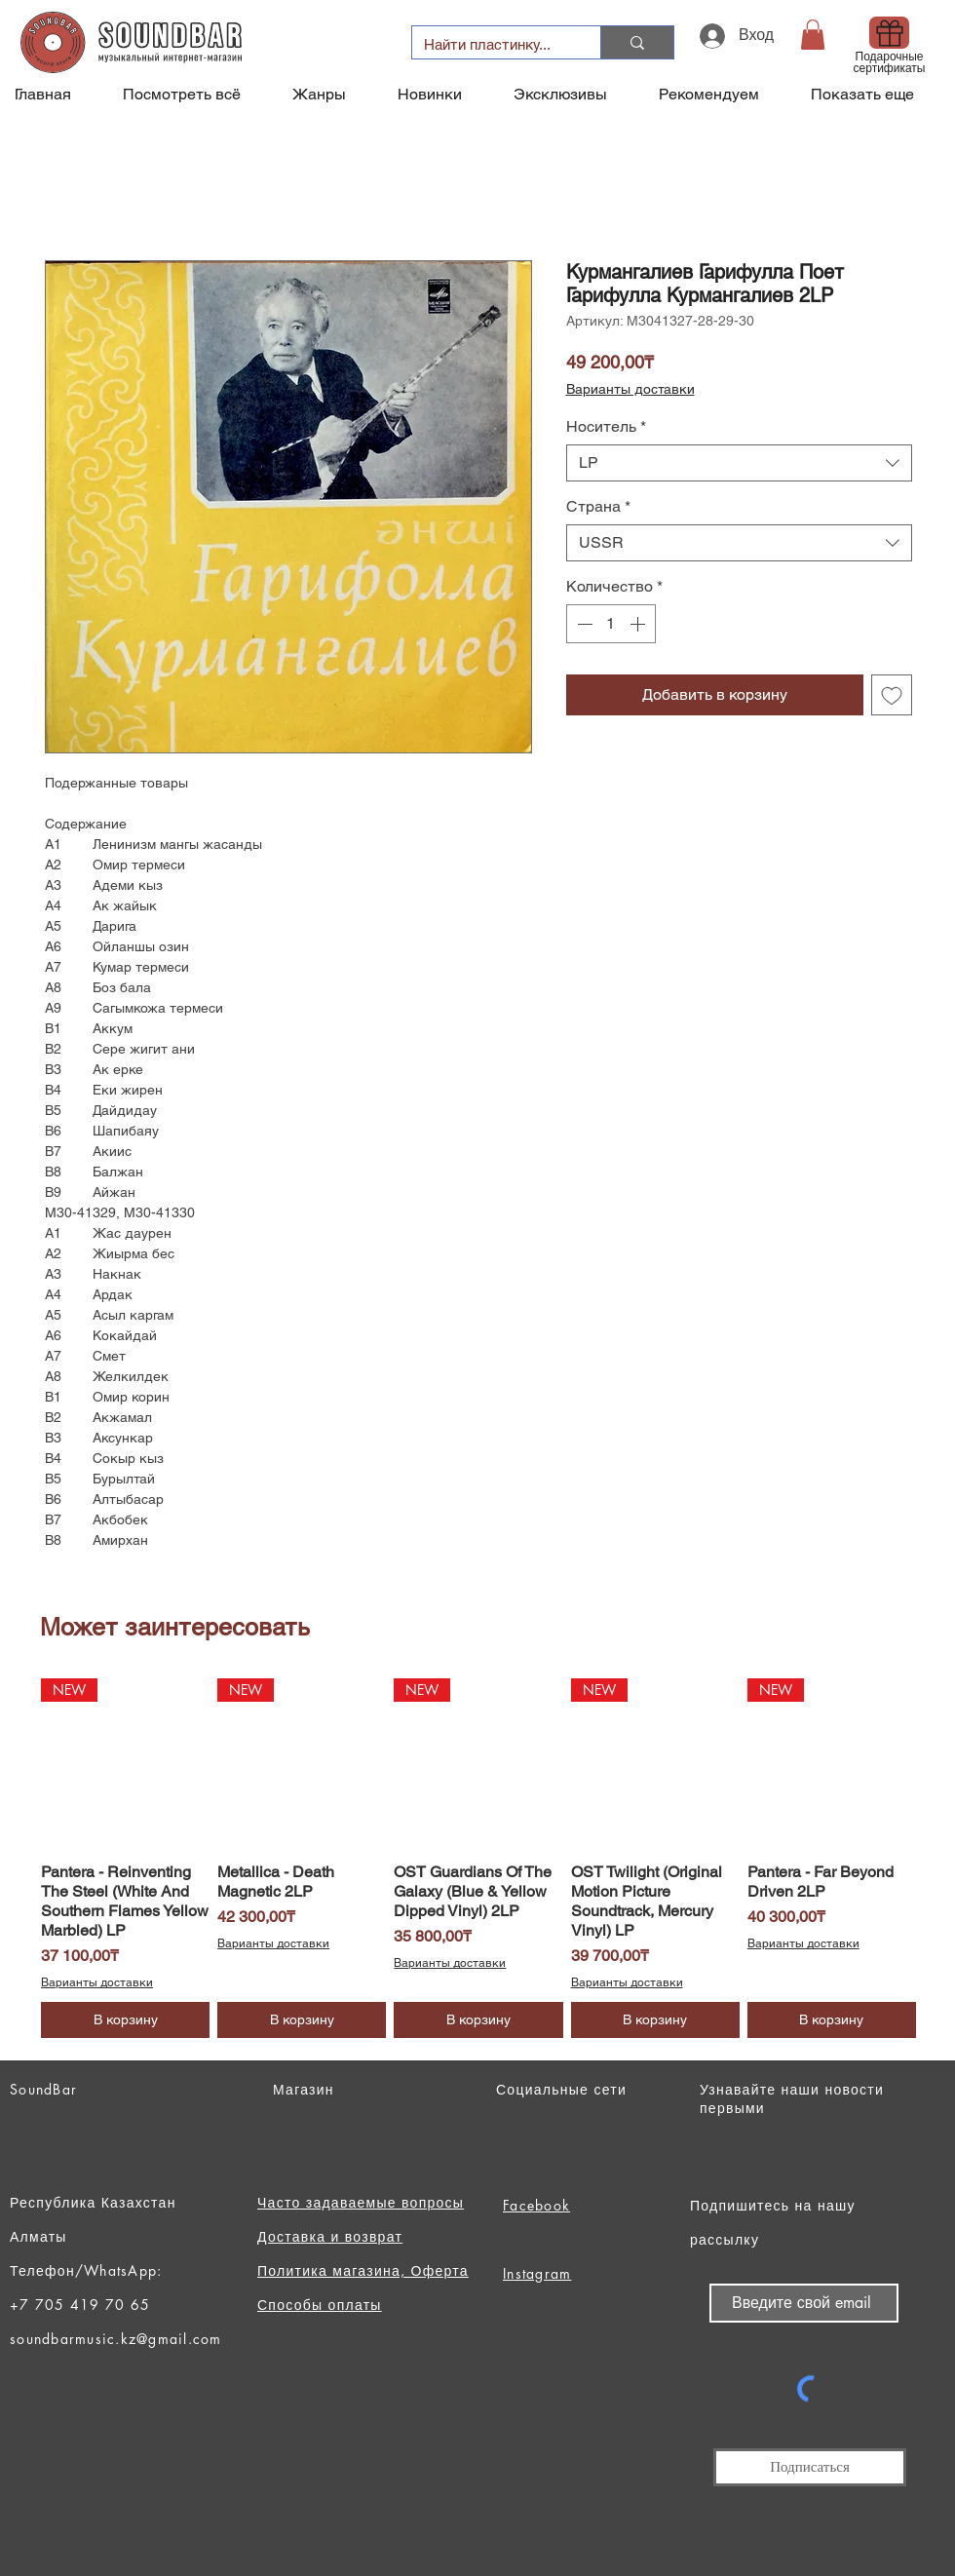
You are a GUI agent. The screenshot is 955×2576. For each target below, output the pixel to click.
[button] (812, 34)
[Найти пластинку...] (491, 44)
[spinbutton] (611, 623)
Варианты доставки (630, 389)
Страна (598, 506)
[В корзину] (125, 2020)
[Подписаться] (809, 2467)
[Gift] (889, 33)
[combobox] (739, 462)
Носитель (606, 426)
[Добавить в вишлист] (891, 694)
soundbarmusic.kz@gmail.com (116, 2338)
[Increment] (639, 623)
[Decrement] (582, 623)
